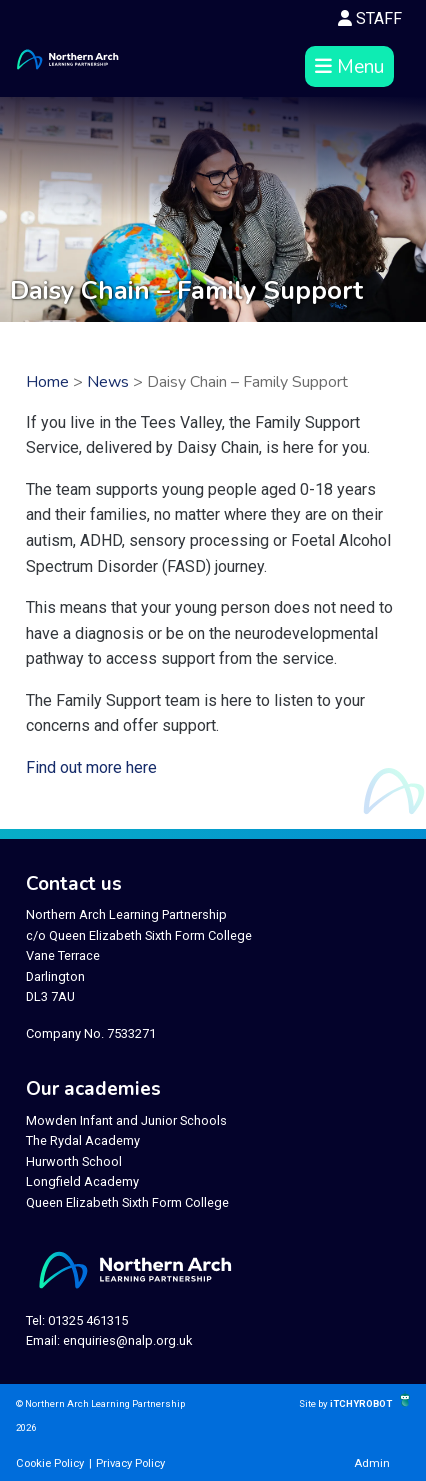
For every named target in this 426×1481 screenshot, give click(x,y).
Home (47, 382)
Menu (349, 67)
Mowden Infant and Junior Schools (126, 1120)
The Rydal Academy (83, 1140)
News (108, 382)
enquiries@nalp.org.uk (127, 1340)
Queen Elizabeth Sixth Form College (127, 1202)
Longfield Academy (82, 1181)
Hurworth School (74, 1161)
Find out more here (91, 767)
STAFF (370, 18)
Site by (314, 1403)
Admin (372, 1463)
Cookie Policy (50, 1463)
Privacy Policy (130, 1463)
